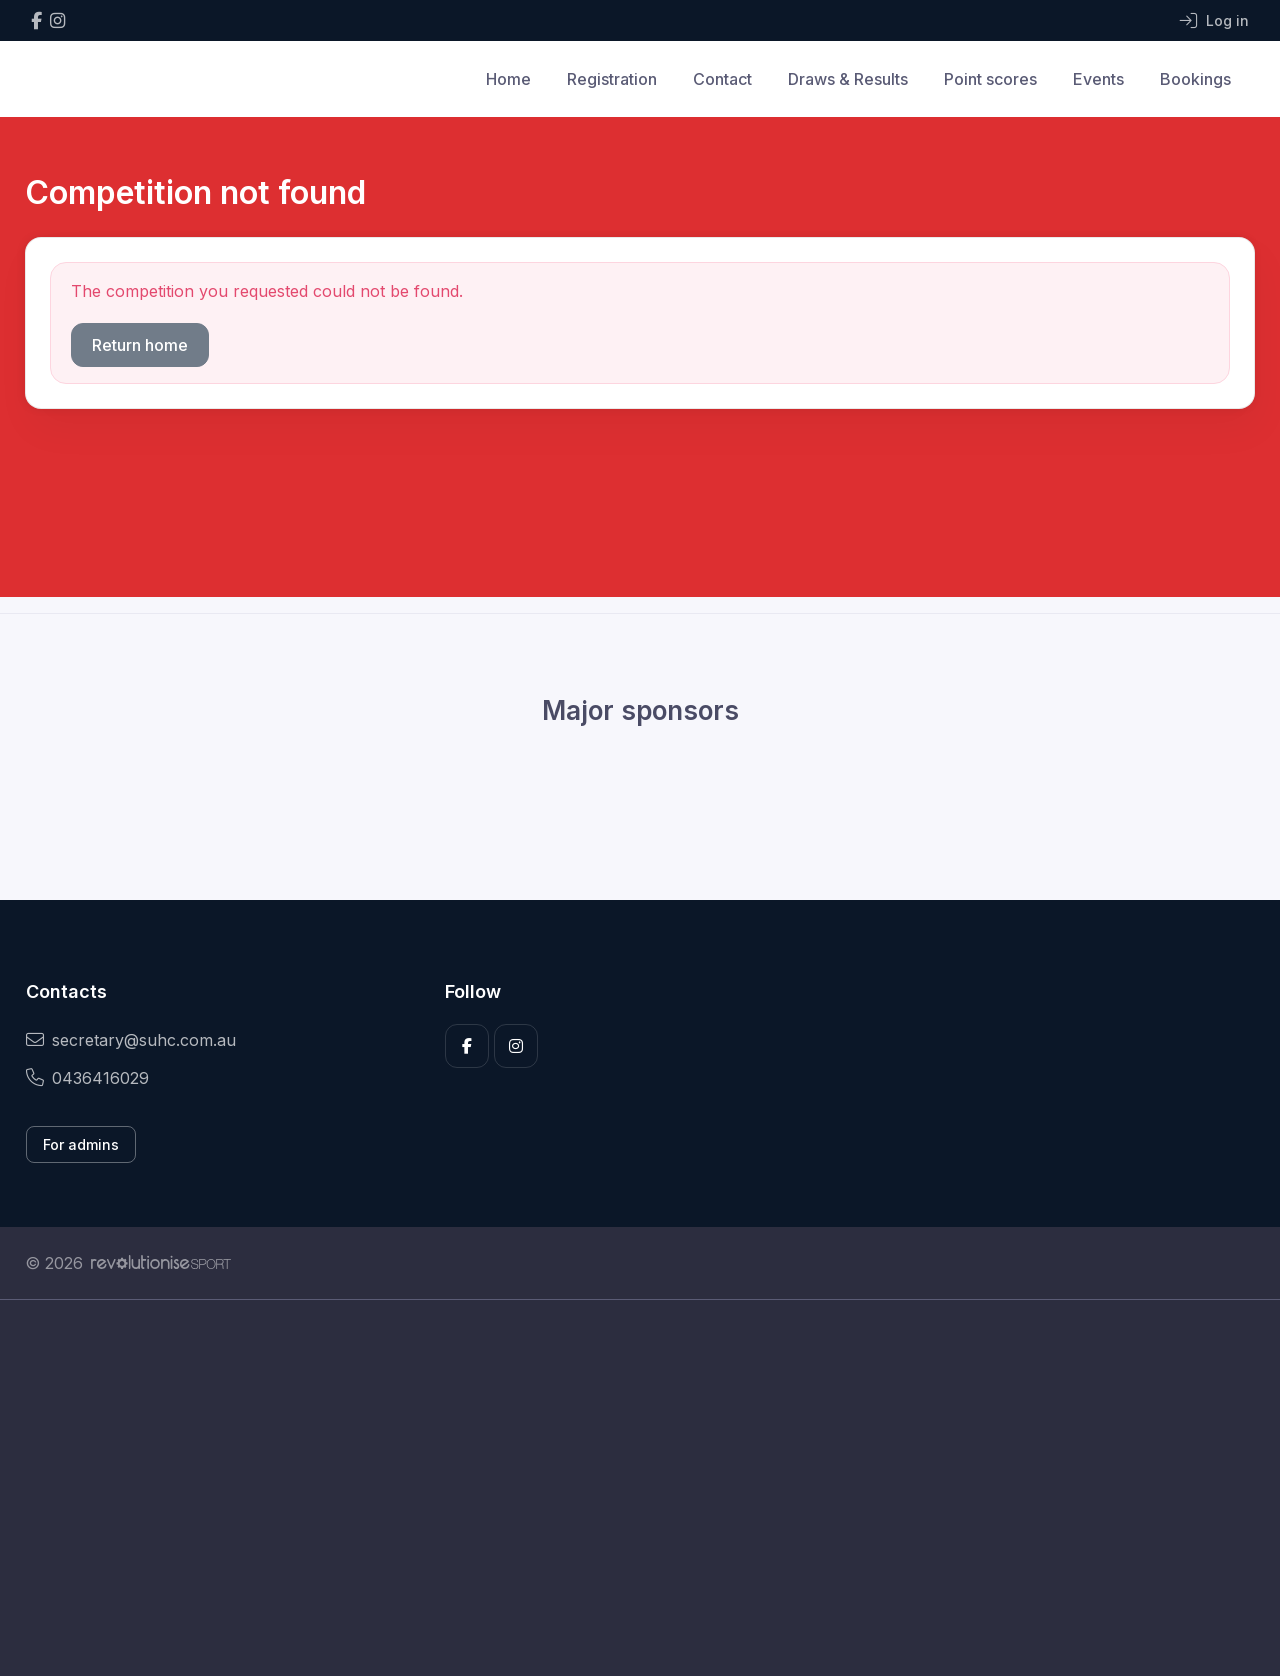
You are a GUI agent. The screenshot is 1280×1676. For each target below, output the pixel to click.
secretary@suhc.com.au (131, 1040)
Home (508, 79)
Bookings (1195, 79)
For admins (81, 1144)
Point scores (990, 79)
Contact (722, 79)
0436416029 (87, 1078)
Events (1098, 79)
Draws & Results (848, 79)
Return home (140, 345)
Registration (612, 79)
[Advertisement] (625, 1488)
